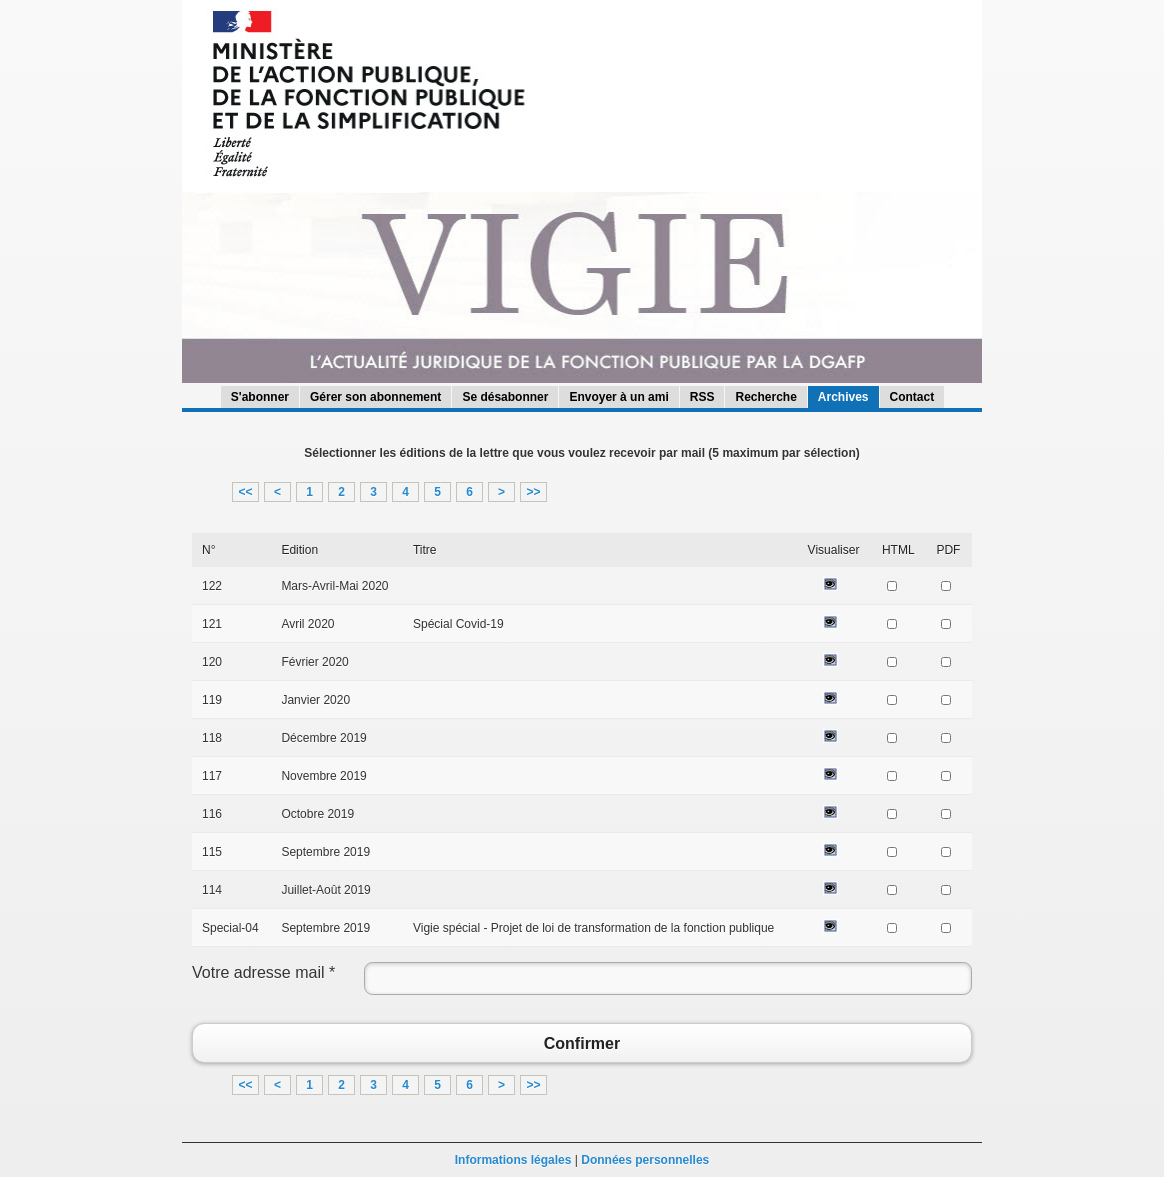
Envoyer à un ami (618, 397)
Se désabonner (505, 397)
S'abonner (260, 397)
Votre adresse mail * (263, 972)
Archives (843, 397)
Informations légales (513, 1160)
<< (245, 492)
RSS (702, 397)
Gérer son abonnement (375, 397)
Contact (912, 397)
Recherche (765, 397)
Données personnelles (645, 1160)
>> (533, 492)
